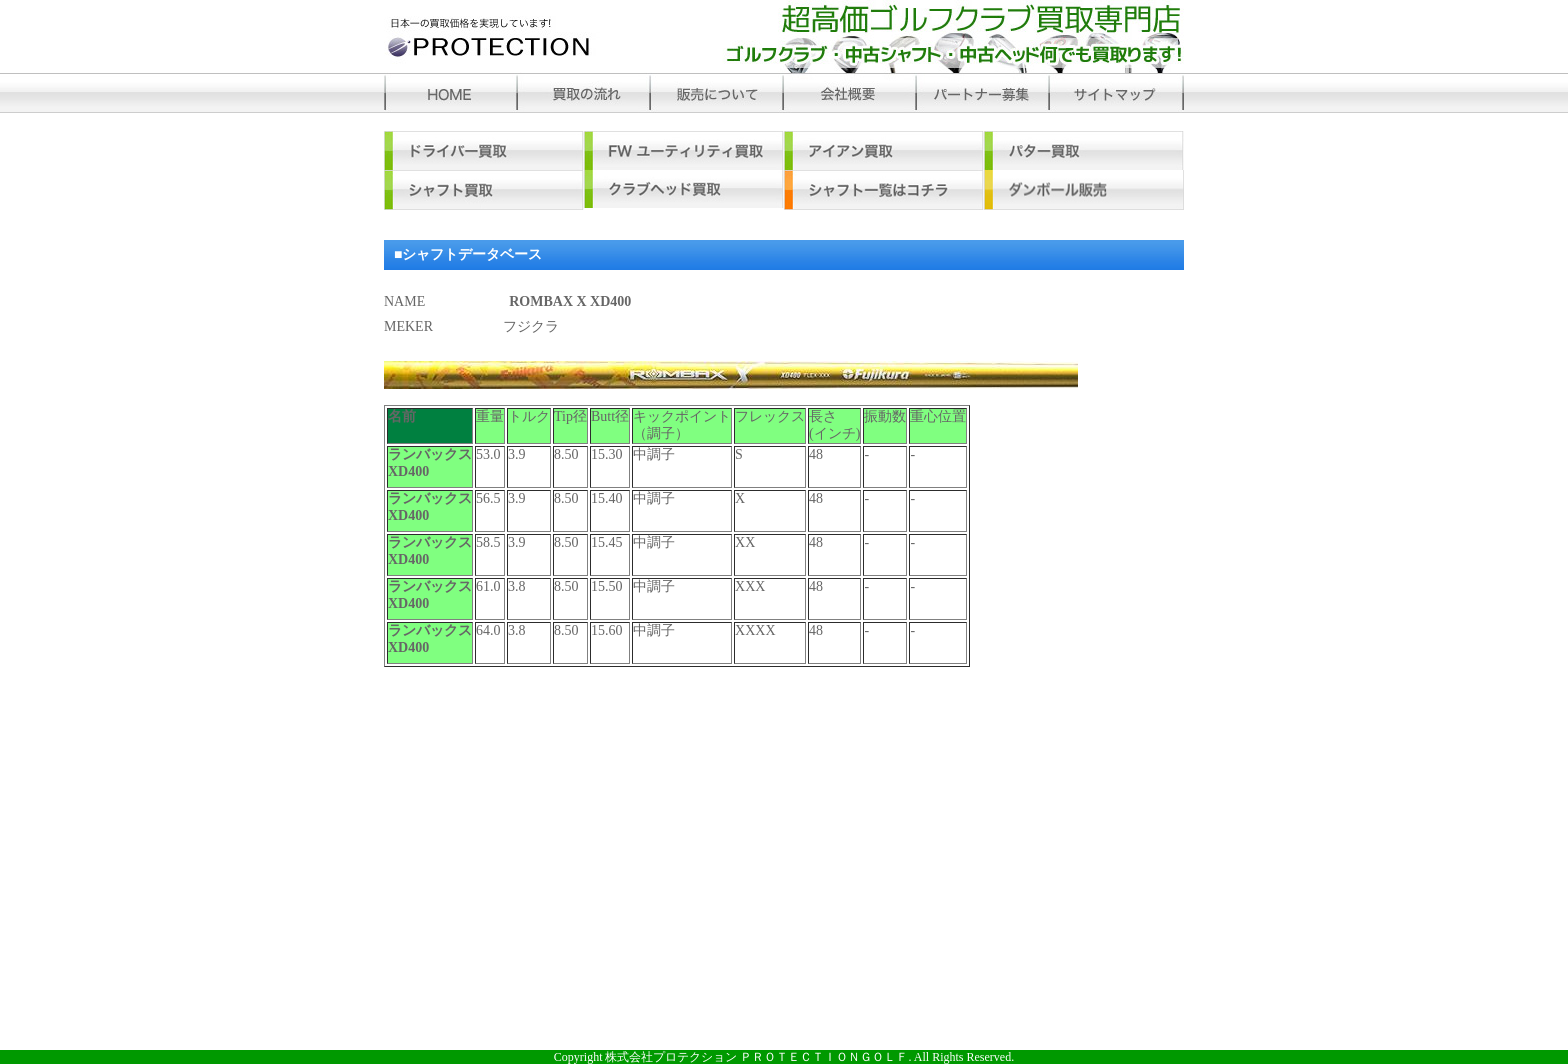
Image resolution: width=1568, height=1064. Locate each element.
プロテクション (517, 36)
